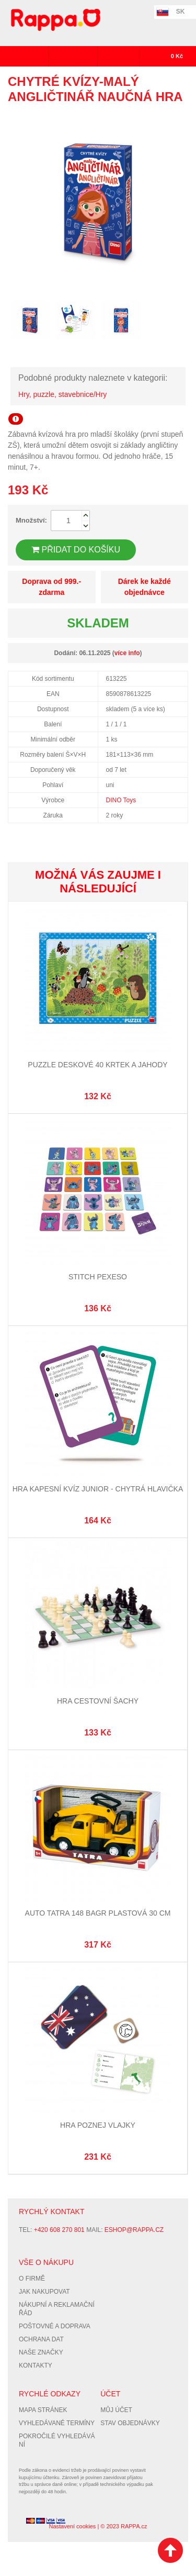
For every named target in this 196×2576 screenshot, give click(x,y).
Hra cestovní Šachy (98, 1701)
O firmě (32, 2278)
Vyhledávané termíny (57, 2423)
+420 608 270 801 (59, 2230)
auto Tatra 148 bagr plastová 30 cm (98, 1913)
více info (127, 653)
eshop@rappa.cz (134, 2230)
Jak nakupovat (44, 2291)
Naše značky (41, 2352)
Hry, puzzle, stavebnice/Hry (62, 394)
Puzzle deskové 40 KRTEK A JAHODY (97, 1064)
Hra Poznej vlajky (97, 2125)
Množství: (31, 520)
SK (180, 11)
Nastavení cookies (72, 2526)
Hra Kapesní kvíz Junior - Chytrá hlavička (98, 1489)
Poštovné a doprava (54, 2326)
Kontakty (35, 2365)
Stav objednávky (130, 2423)
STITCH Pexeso (97, 1277)
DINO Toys (121, 800)
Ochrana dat (41, 2339)
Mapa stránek (43, 2410)
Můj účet (116, 2410)
